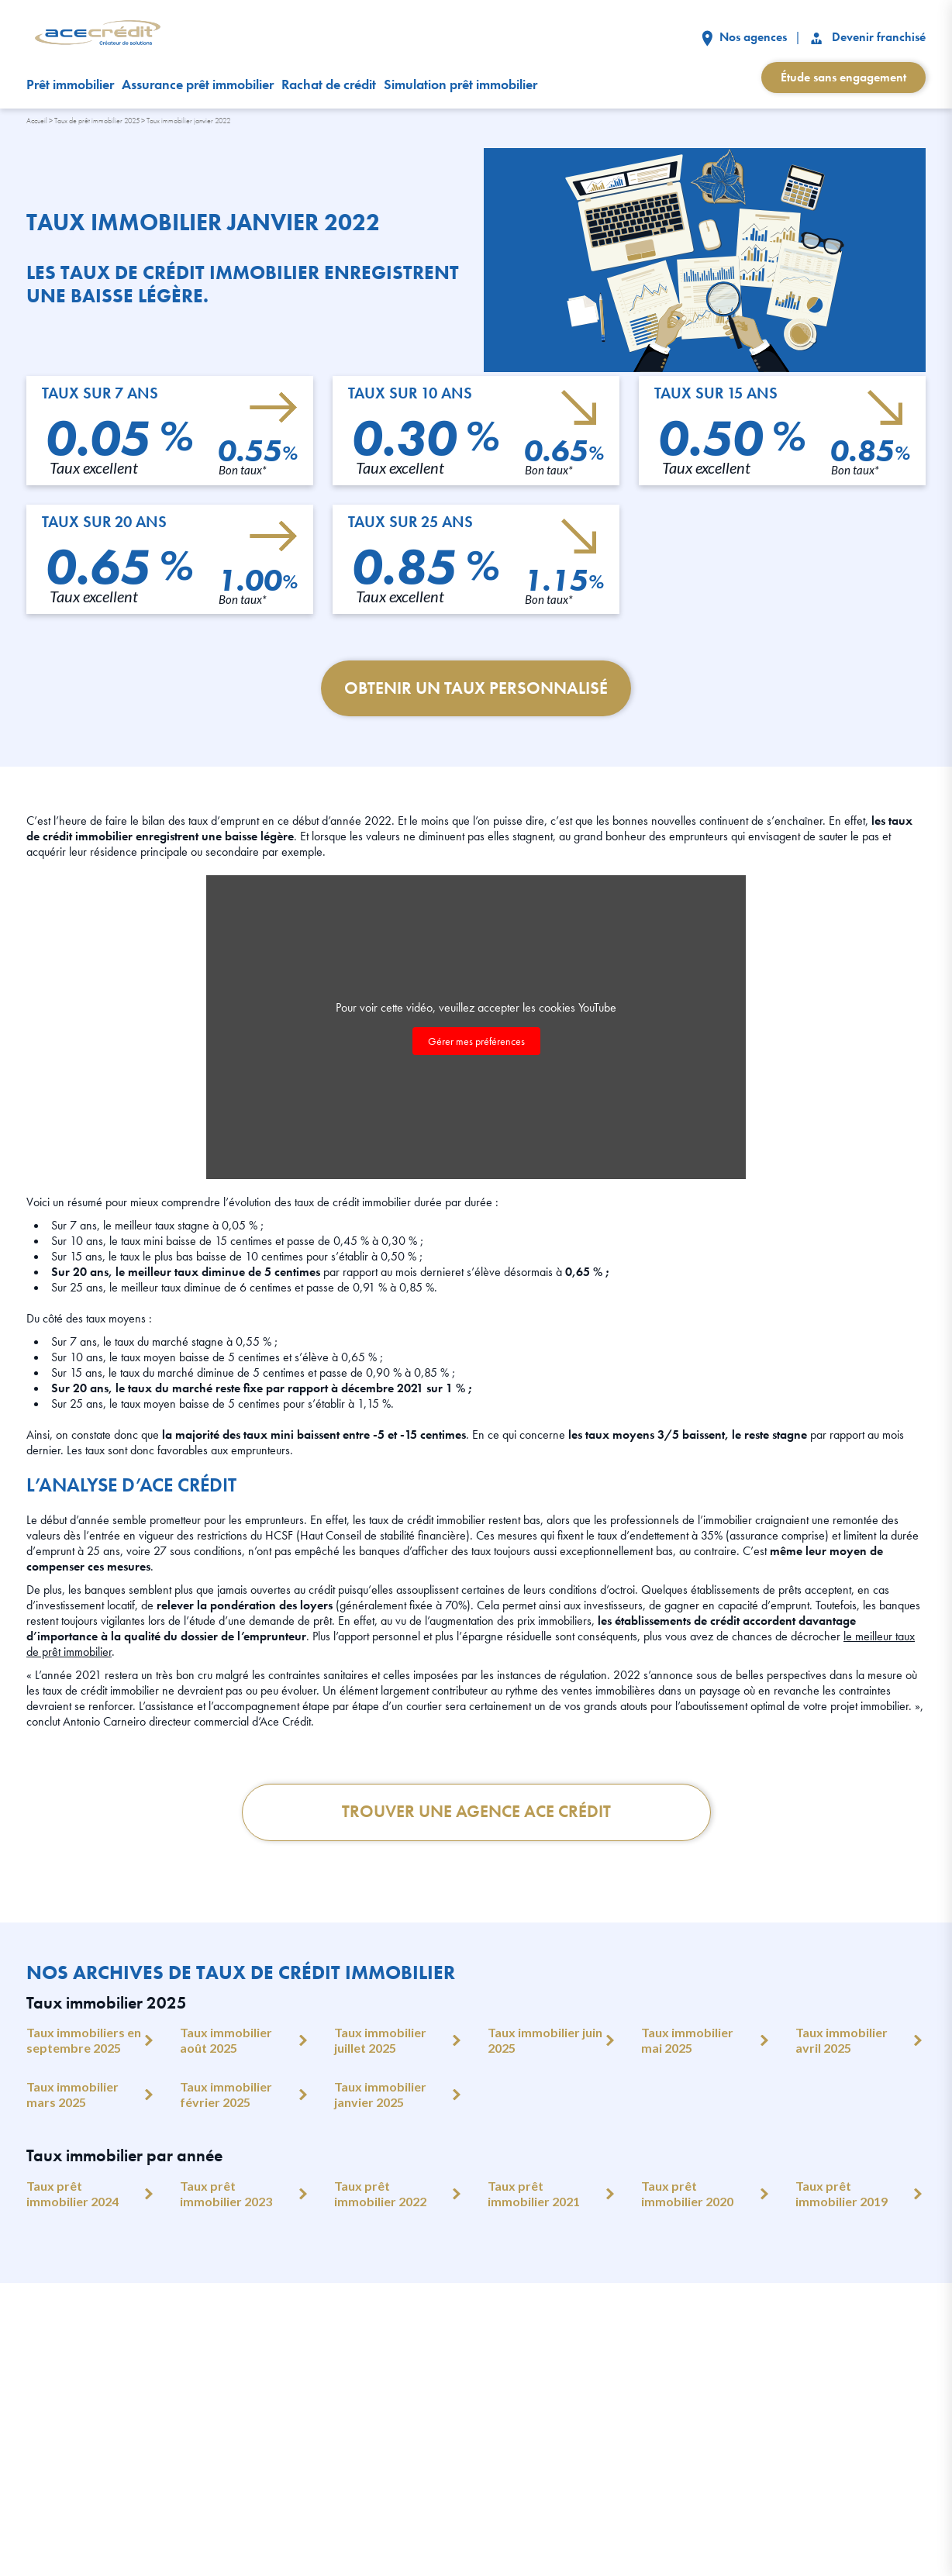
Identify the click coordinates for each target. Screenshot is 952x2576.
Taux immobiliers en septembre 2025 (83, 2041)
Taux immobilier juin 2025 (545, 2041)
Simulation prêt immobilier (460, 84)
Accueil (36, 121)
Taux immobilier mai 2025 (687, 2041)
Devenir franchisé (867, 37)
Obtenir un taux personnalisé (476, 689)
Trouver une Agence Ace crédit (476, 1813)
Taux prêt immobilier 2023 (226, 2194)
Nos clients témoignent (374, 2387)
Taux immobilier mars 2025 (72, 2095)
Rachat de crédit (328, 84)
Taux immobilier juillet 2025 (380, 2041)
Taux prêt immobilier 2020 (687, 2194)
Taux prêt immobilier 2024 (72, 2194)
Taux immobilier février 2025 (226, 2095)
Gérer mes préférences (476, 1041)
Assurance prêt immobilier (198, 84)
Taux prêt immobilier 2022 (380, 2194)
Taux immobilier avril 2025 (841, 2041)
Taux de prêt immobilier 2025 (97, 121)
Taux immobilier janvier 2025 (380, 2095)
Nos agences (744, 37)
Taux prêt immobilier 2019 (841, 2194)
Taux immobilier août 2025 (226, 2041)
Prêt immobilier (70, 84)
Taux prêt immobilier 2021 (534, 2194)
